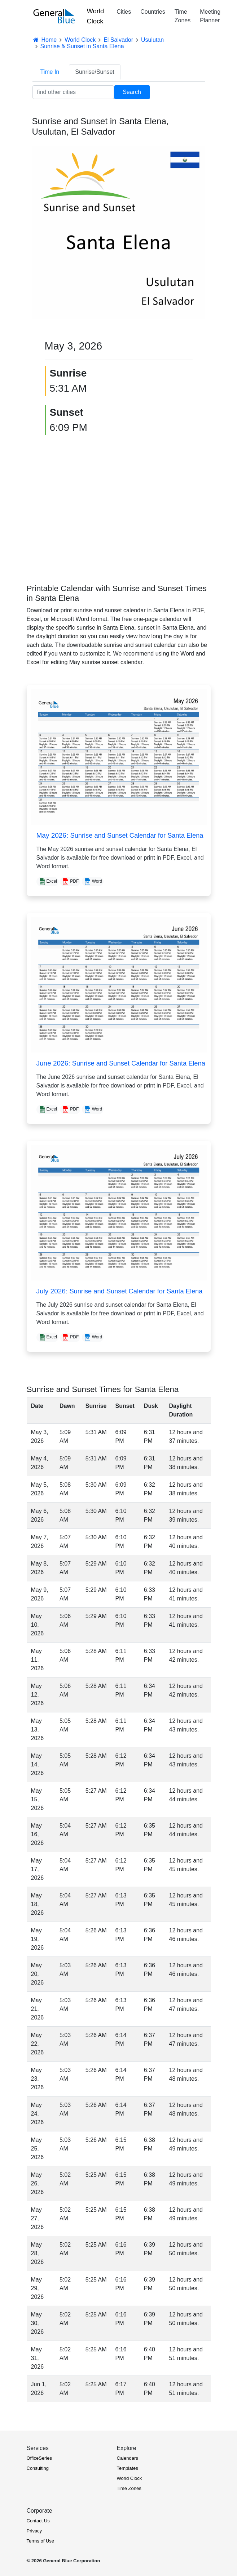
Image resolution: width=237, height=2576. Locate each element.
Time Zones (182, 16)
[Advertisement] (119, 504)
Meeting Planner (210, 16)
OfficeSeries (39, 2458)
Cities (124, 12)
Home (44, 40)
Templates (127, 2468)
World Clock (95, 16)
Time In (50, 72)
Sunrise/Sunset (94, 72)
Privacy (34, 2531)
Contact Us (38, 2520)
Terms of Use (40, 2541)
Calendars (127, 2458)
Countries (152, 12)
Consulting (38, 2468)
